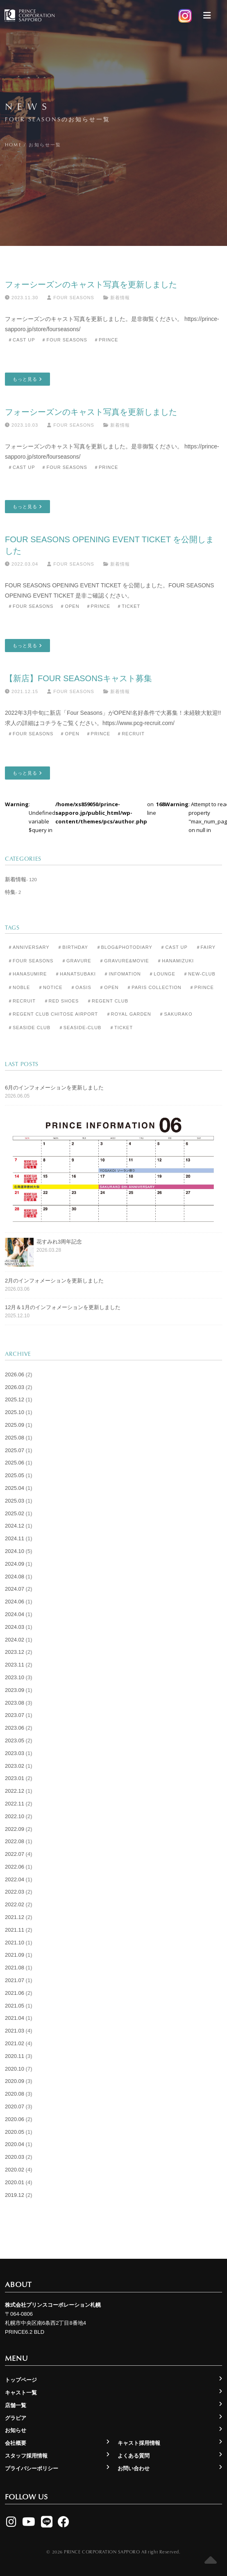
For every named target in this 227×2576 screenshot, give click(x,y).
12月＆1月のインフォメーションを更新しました (62, 1307)
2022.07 (14, 1854)
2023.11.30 (21, 297)
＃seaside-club (80, 1027)
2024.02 (14, 1640)
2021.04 (14, 2018)
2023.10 (14, 1677)
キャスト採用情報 (139, 2443)
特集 (10, 892)
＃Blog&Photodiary (124, 947)
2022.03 (14, 1892)
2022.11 (14, 1804)
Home (13, 144)
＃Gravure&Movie (124, 960)
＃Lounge (162, 973)
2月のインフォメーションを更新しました (54, 1281)
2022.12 (14, 1791)
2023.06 (14, 1728)
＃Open (69, 606)
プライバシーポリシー (31, 2468)
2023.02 (14, 1766)
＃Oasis (80, 987)
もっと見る (27, 379)
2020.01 (14, 2182)
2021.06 (14, 1993)
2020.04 (14, 2144)
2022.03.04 (21, 564)
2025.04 (14, 1488)
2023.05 (14, 1740)
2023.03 (14, 1753)
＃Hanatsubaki (75, 973)
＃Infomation (122, 973)
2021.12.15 (21, 691)
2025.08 (14, 1438)
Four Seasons (70, 297)
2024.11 (14, 1538)
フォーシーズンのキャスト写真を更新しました (91, 284)
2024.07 (14, 1589)
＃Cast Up (21, 339)
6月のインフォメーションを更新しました (54, 1088)
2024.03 (14, 1627)
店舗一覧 (15, 2405)
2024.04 (14, 1614)
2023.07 (14, 1715)
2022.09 (14, 1829)
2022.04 (14, 1879)
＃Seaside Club (29, 1027)
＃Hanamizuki (175, 960)
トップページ (21, 2380)
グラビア (15, 2418)
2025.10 (14, 1412)
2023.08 (14, 1703)
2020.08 (14, 2094)
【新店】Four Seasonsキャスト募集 (78, 678)
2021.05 (14, 2006)
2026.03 (14, 1387)
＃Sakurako (175, 1014)
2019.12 (14, 2195)
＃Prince (106, 339)
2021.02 (14, 2043)
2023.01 (14, 1778)
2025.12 (14, 1399)
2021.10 (14, 1942)
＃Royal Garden (128, 1014)
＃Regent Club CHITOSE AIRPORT (53, 1014)
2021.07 (14, 1980)
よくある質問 (134, 2456)
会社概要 (15, 2443)
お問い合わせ (134, 2468)
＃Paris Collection (154, 987)
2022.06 (14, 1867)
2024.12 (14, 1526)
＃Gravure (76, 960)
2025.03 (14, 1501)
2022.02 (14, 1904)
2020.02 (14, 2170)
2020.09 (14, 2081)
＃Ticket (128, 606)
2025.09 (14, 1425)
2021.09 (14, 1955)
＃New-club (199, 973)
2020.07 (14, 2106)
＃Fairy (206, 947)
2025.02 (14, 1513)
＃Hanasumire (27, 973)
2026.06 (14, 1374)
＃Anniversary (29, 947)
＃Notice (50, 987)
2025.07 (14, 1450)
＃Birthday (72, 947)
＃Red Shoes (61, 1000)
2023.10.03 (21, 425)
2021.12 (14, 1917)
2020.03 (14, 2157)
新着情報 (120, 297)
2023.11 (14, 1665)
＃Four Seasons (64, 339)
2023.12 (14, 1652)
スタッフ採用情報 (26, 2456)
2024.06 (14, 1601)
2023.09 (14, 1690)
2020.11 (14, 2056)
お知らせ (15, 2430)
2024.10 (14, 1551)
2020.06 (14, 2119)
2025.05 (14, 1475)
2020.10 (14, 2069)
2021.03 (14, 2031)
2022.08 (14, 1841)
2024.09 (14, 1564)
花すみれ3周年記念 (59, 1242)
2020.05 (14, 2132)
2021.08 (14, 1967)
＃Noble (19, 987)
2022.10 (14, 1816)
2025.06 (14, 1463)
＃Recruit (131, 733)
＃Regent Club (107, 1000)
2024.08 (14, 1576)
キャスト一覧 (21, 2393)
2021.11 (14, 1930)
